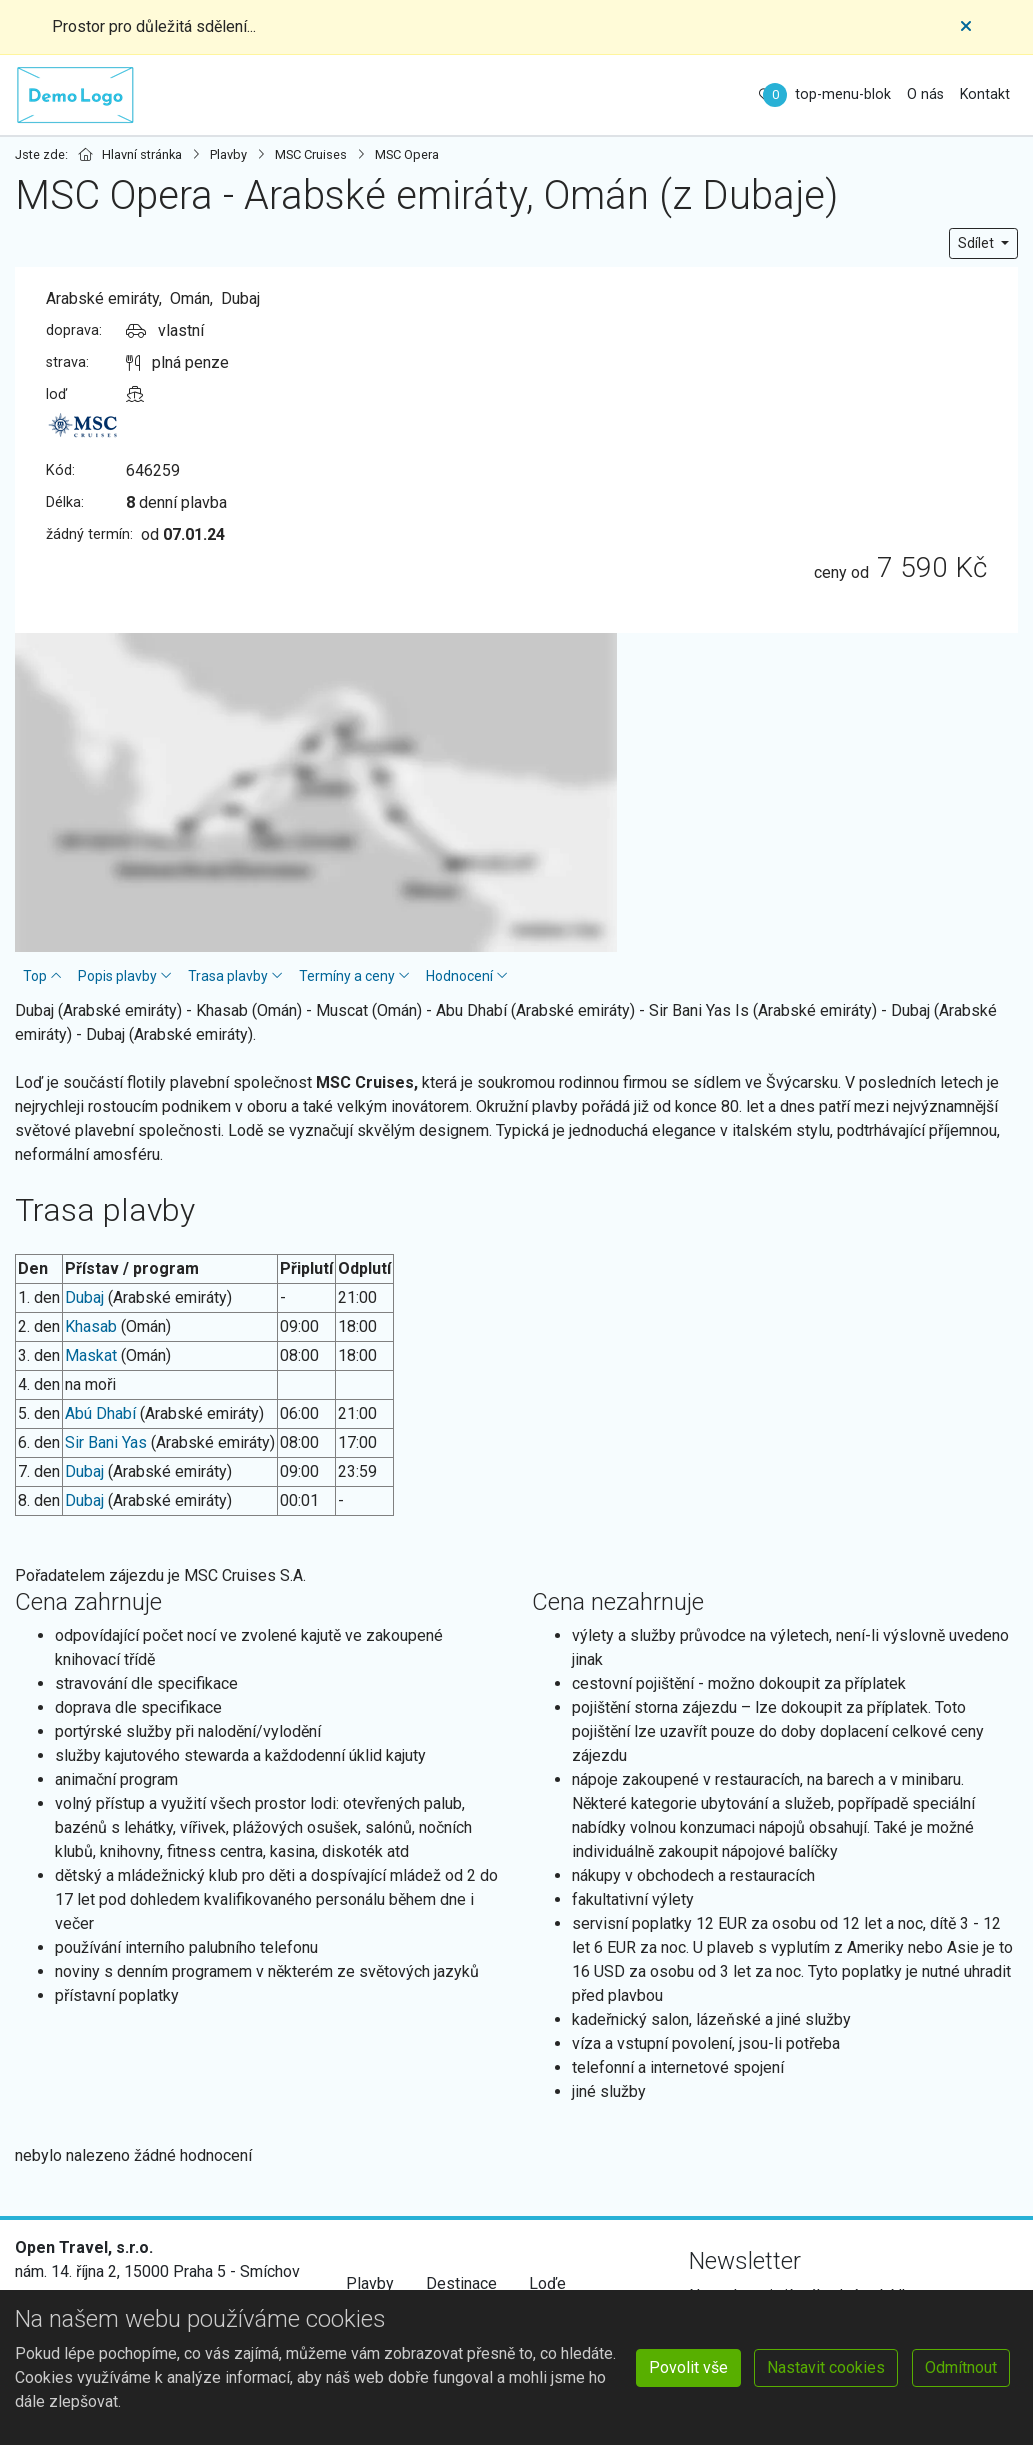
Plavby (370, 2283)
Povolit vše (688, 2367)
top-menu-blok (843, 94)
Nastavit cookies (826, 2367)
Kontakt (985, 94)
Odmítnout (961, 2367)
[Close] (966, 27)
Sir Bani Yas (106, 1442)
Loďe (547, 2283)
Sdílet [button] (977, 243)
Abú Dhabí (100, 1413)
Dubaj (84, 1297)
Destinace (461, 2283)
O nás (925, 94)
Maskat (91, 1355)
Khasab (91, 1326)
